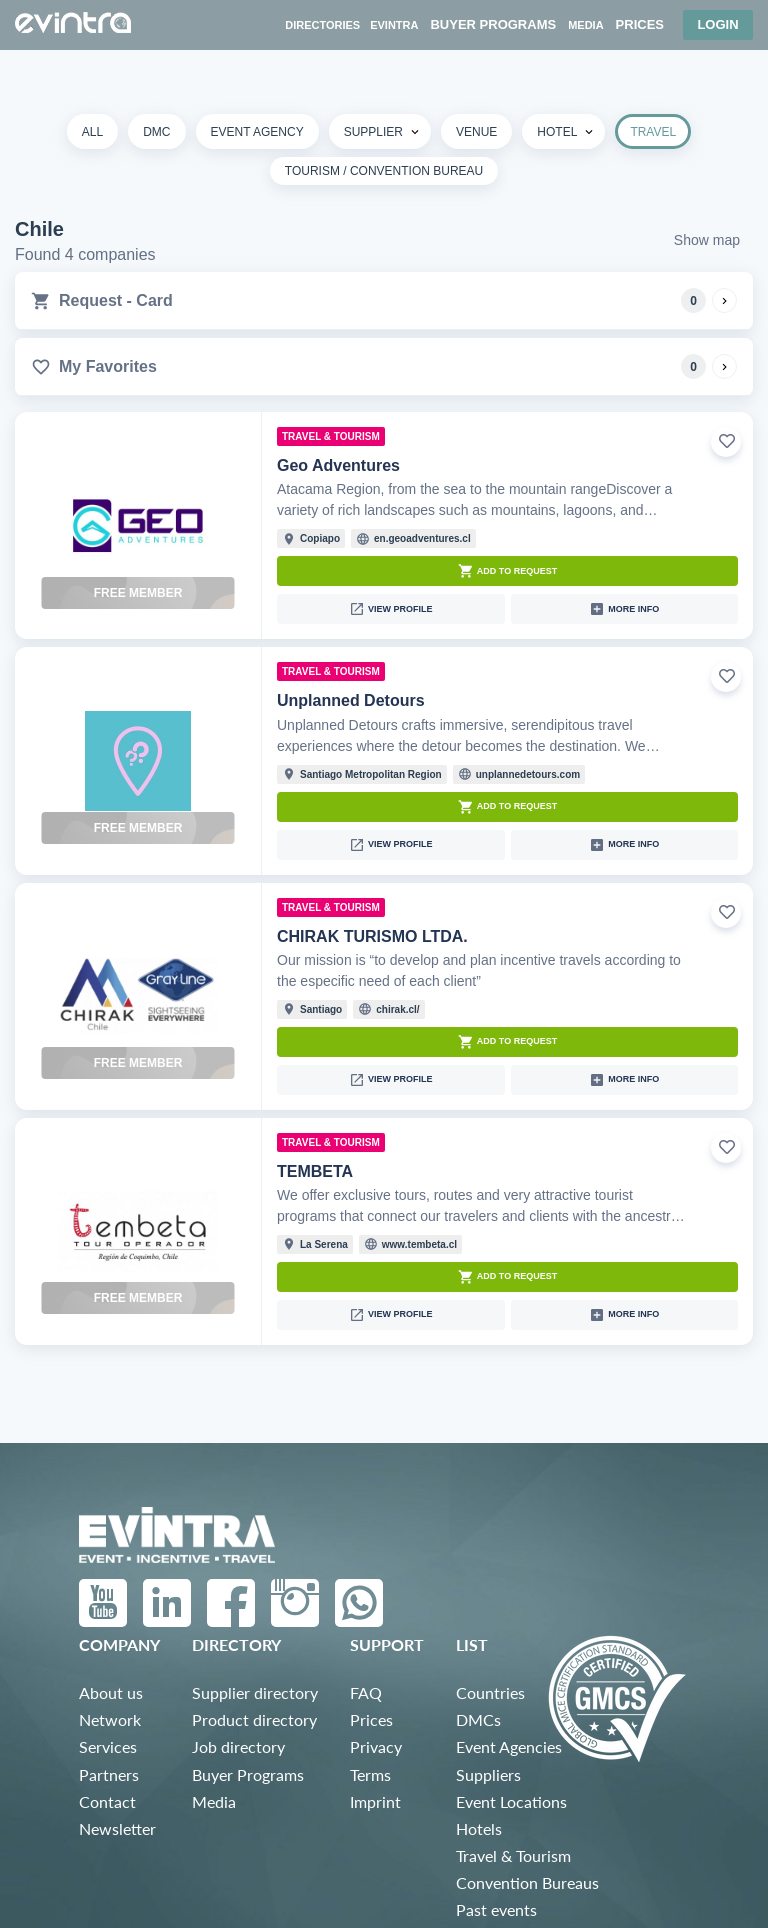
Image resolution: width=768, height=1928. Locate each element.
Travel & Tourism (513, 1855)
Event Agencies (509, 1746)
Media (214, 1801)
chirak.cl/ (397, 1009)
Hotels (479, 1828)
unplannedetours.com (528, 774)
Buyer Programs (248, 1774)
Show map (707, 240)
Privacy (376, 1746)
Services (108, 1746)
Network (110, 1719)
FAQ (366, 1692)
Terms (370, 1774)
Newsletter (117, 1828)
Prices (371, 1719)
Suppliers (488, 1774)
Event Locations (511, 1801)
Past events (496, 1909)
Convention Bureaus (527, 1882)
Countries (490, 1692)
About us (111, 1692)
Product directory (254, 1719)
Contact (107, 1801)
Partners (109, 1774)
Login (717, 24)
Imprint (375, 1801)
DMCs (478, 1719)
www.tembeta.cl (419, 1244)
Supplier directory (255, 1692)
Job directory (238, 1746)
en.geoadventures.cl (422, 538)
